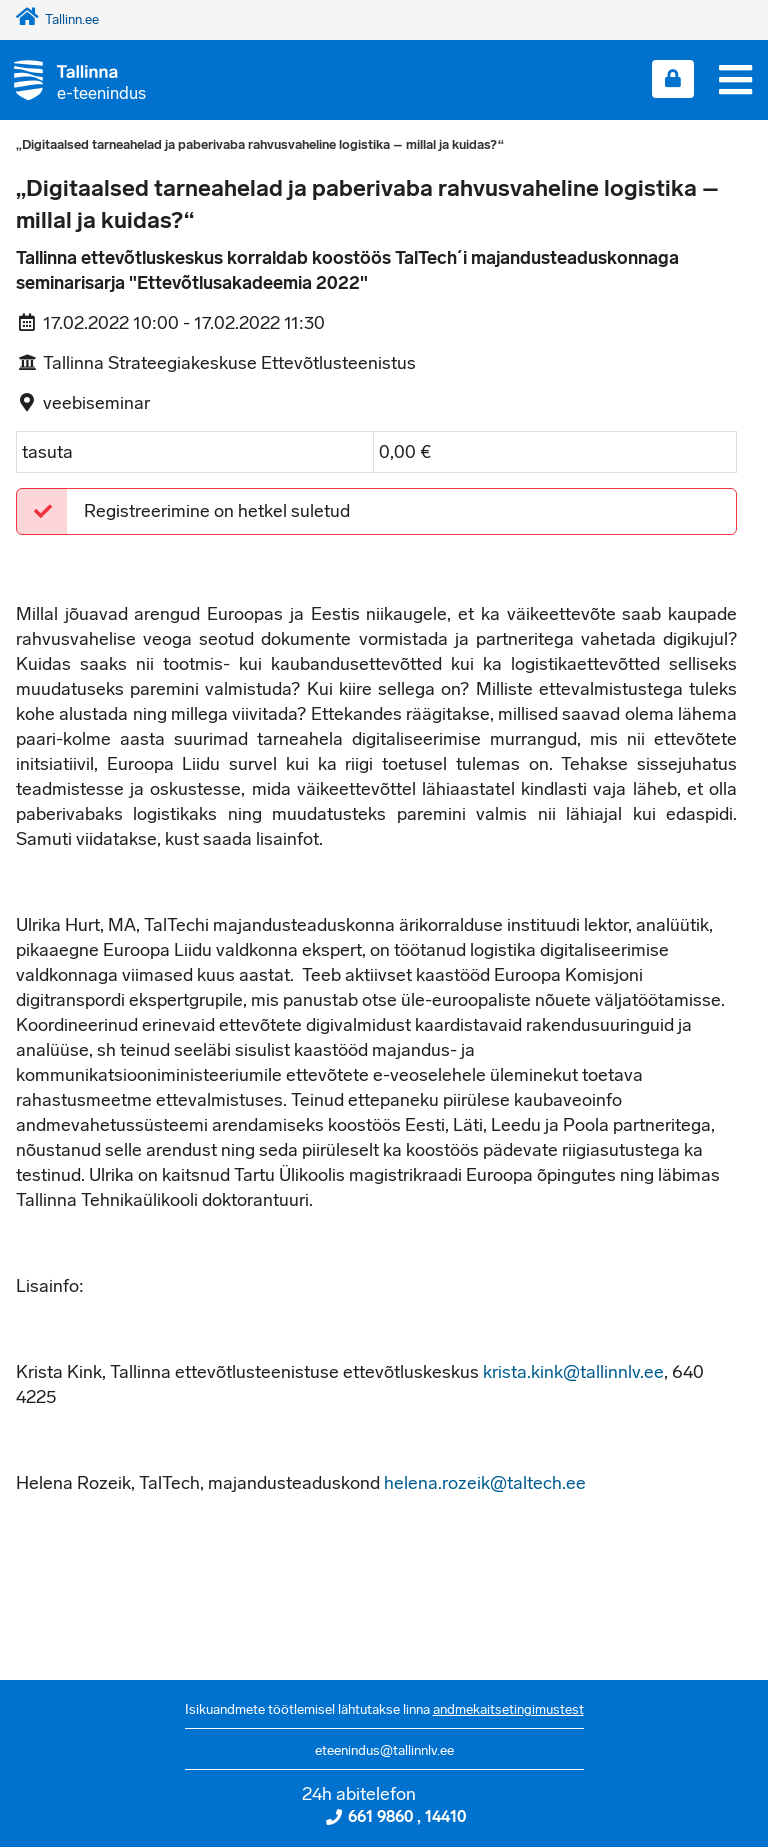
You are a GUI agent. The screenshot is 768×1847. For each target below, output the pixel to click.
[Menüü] (735, 80)
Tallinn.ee (57, 19)
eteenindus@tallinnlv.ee (384, 1750)
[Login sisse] (673, 79)
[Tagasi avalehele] (73, 79)
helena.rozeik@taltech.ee (485, 1483)
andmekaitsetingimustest (508, 1709)
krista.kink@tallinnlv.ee (573, 1372)
